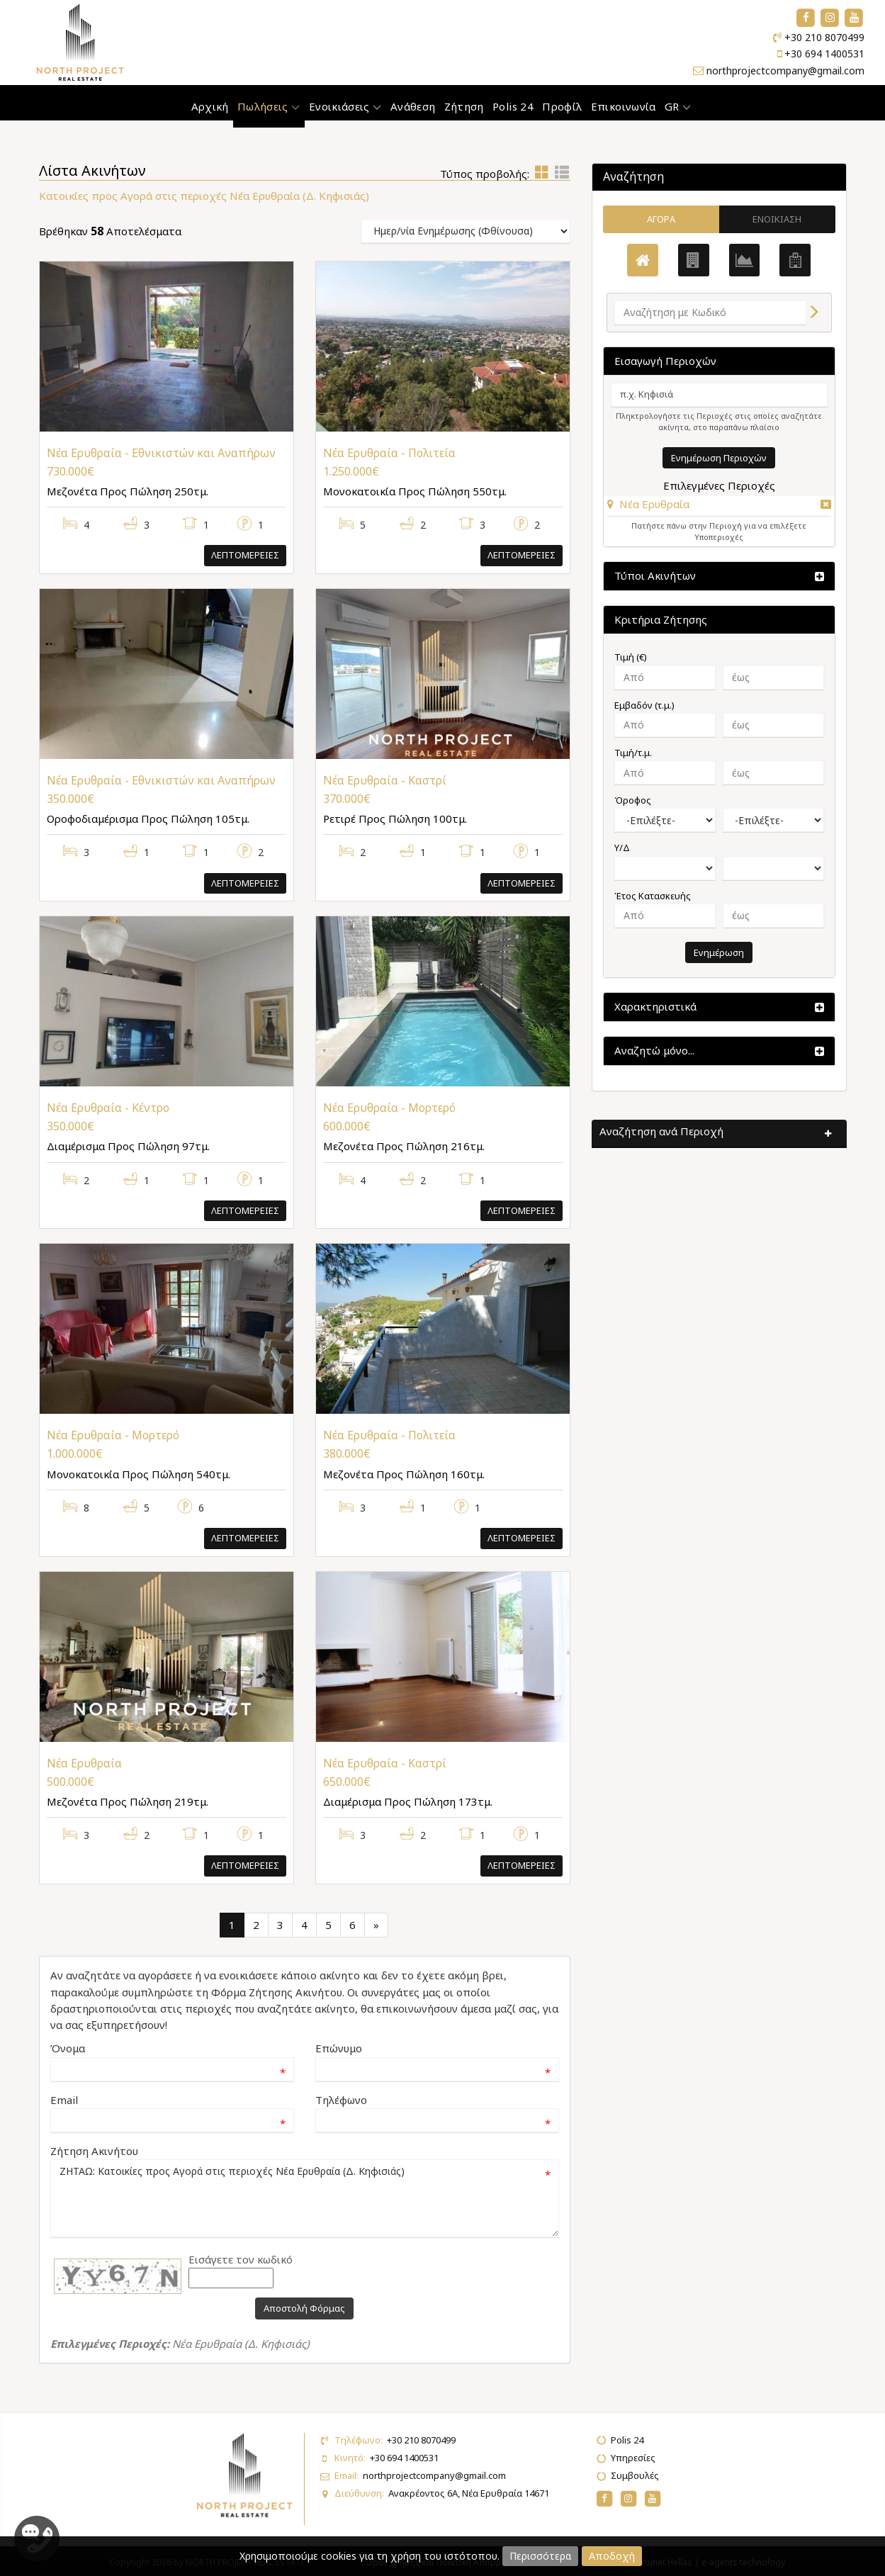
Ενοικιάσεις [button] (345, 106)
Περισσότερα (540, 2556)
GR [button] (678, 106)
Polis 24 (513, 106)
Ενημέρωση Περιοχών (719, 457)
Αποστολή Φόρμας (304, 2308)
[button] (648, 504)
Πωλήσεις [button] (268, 106)
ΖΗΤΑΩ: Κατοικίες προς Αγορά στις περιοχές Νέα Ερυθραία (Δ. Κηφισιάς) (304, 2198)
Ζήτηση (464, 106)
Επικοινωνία (623, 106)
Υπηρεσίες (633, 2457)
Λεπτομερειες (245, 555)
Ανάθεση (412, 106)
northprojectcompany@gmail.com (785, 70)
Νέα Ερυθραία (654, 504)
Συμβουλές (635, 2475)
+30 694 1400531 (824, 53)
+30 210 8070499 (824, 37)
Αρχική (210, 106)
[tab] (719, 506)
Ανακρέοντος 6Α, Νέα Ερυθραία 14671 (468, 2493)
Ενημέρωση (719, 952)
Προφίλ (562, 106)
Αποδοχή (612, 2556)
